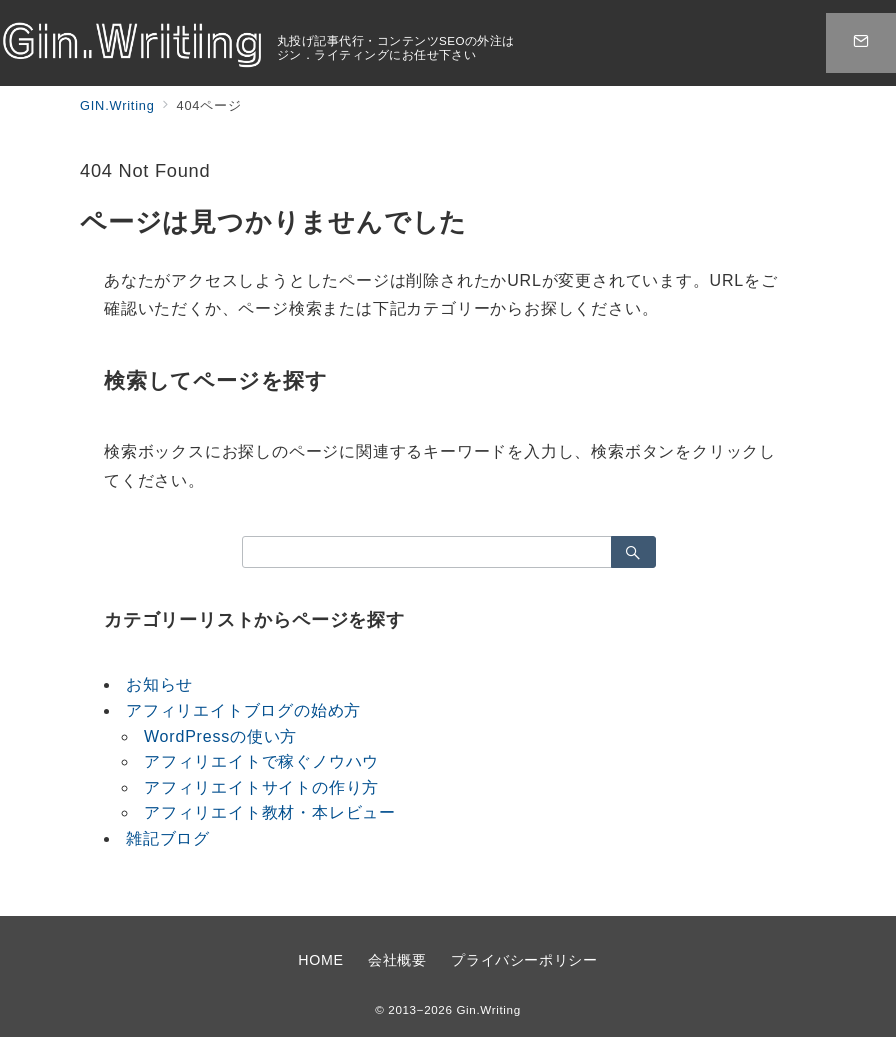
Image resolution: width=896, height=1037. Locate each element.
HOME (320, 960)
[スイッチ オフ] (861, 43)
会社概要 (397, 960)
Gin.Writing (488, 1009)
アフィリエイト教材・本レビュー (270, 812)
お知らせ (159, 684)
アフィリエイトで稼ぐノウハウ (261, 761)
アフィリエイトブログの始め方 (243, 710)
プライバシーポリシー (524, 960)
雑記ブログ (168, 838)
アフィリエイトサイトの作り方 (261, 787)
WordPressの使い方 (220, 736)
